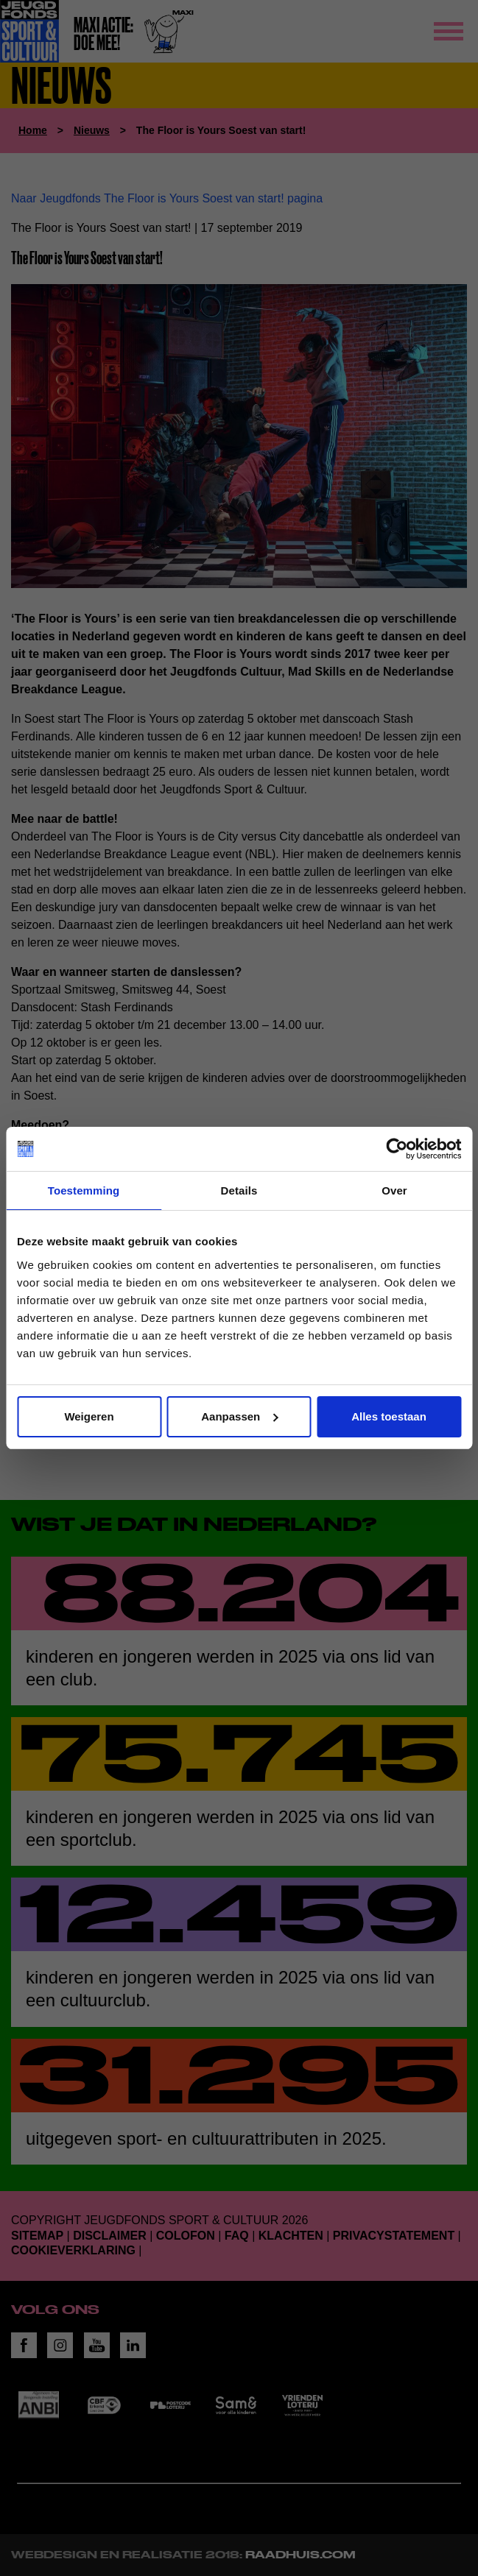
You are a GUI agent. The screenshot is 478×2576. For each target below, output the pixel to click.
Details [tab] (239, 1190)
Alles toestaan (388, 1416)
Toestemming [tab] (84, 1190)
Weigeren (88, 1416)
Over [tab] (394, 1190)
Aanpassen (239, 1416)
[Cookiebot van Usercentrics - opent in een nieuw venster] (396, 1149)
